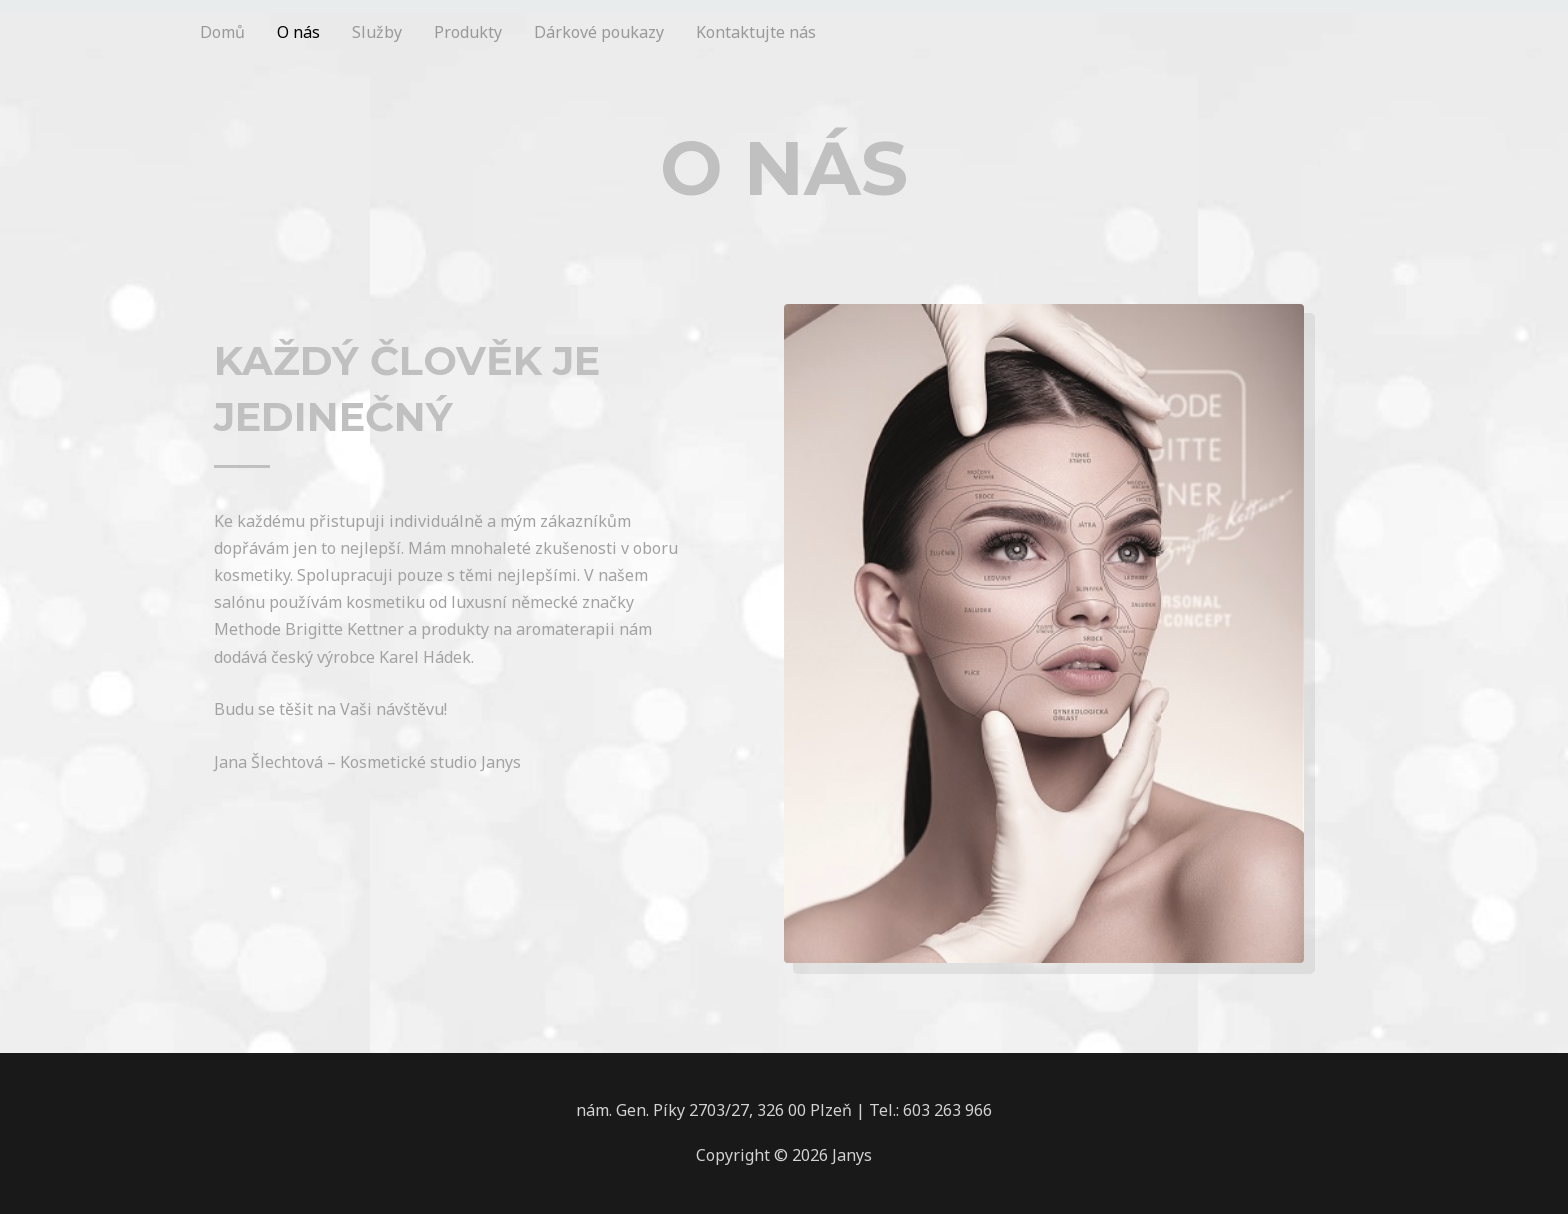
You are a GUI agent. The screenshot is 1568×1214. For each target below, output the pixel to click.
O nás (298, 32)
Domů (222, 32)
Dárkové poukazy (599, 32)
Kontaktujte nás (756, 32)
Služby (377, 32)
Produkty (468, 32)
